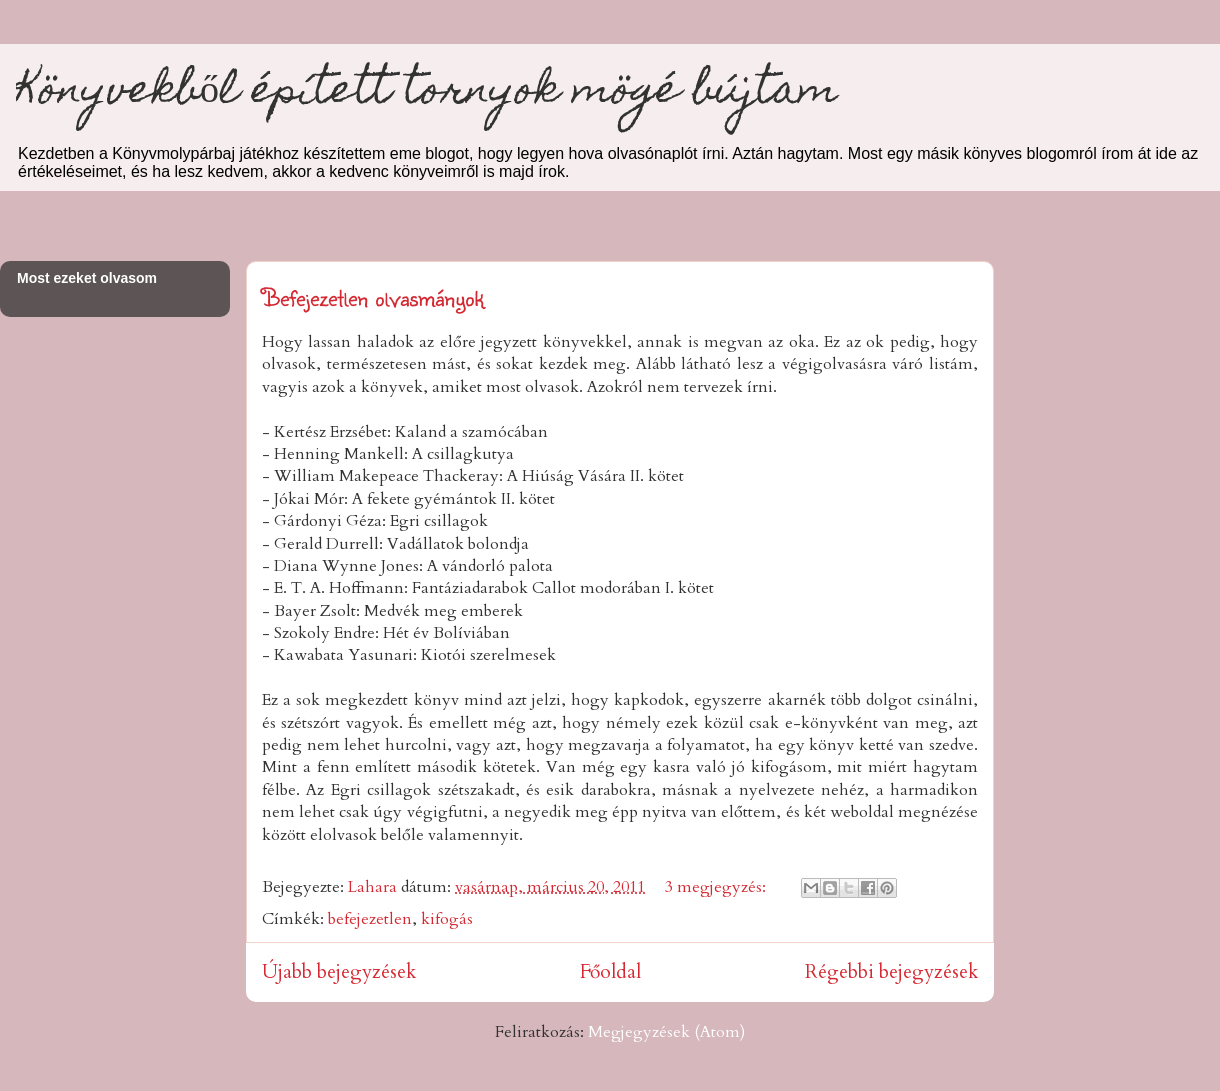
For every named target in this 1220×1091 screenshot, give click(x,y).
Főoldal (610, 972)
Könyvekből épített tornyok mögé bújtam (427, 93)
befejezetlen (370, 919)
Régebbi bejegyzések (891, 972)
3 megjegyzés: (717, 887)
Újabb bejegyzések (339, 972)
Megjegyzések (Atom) (666, 1032)
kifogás (447, 919)
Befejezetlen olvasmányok (373, 297)
